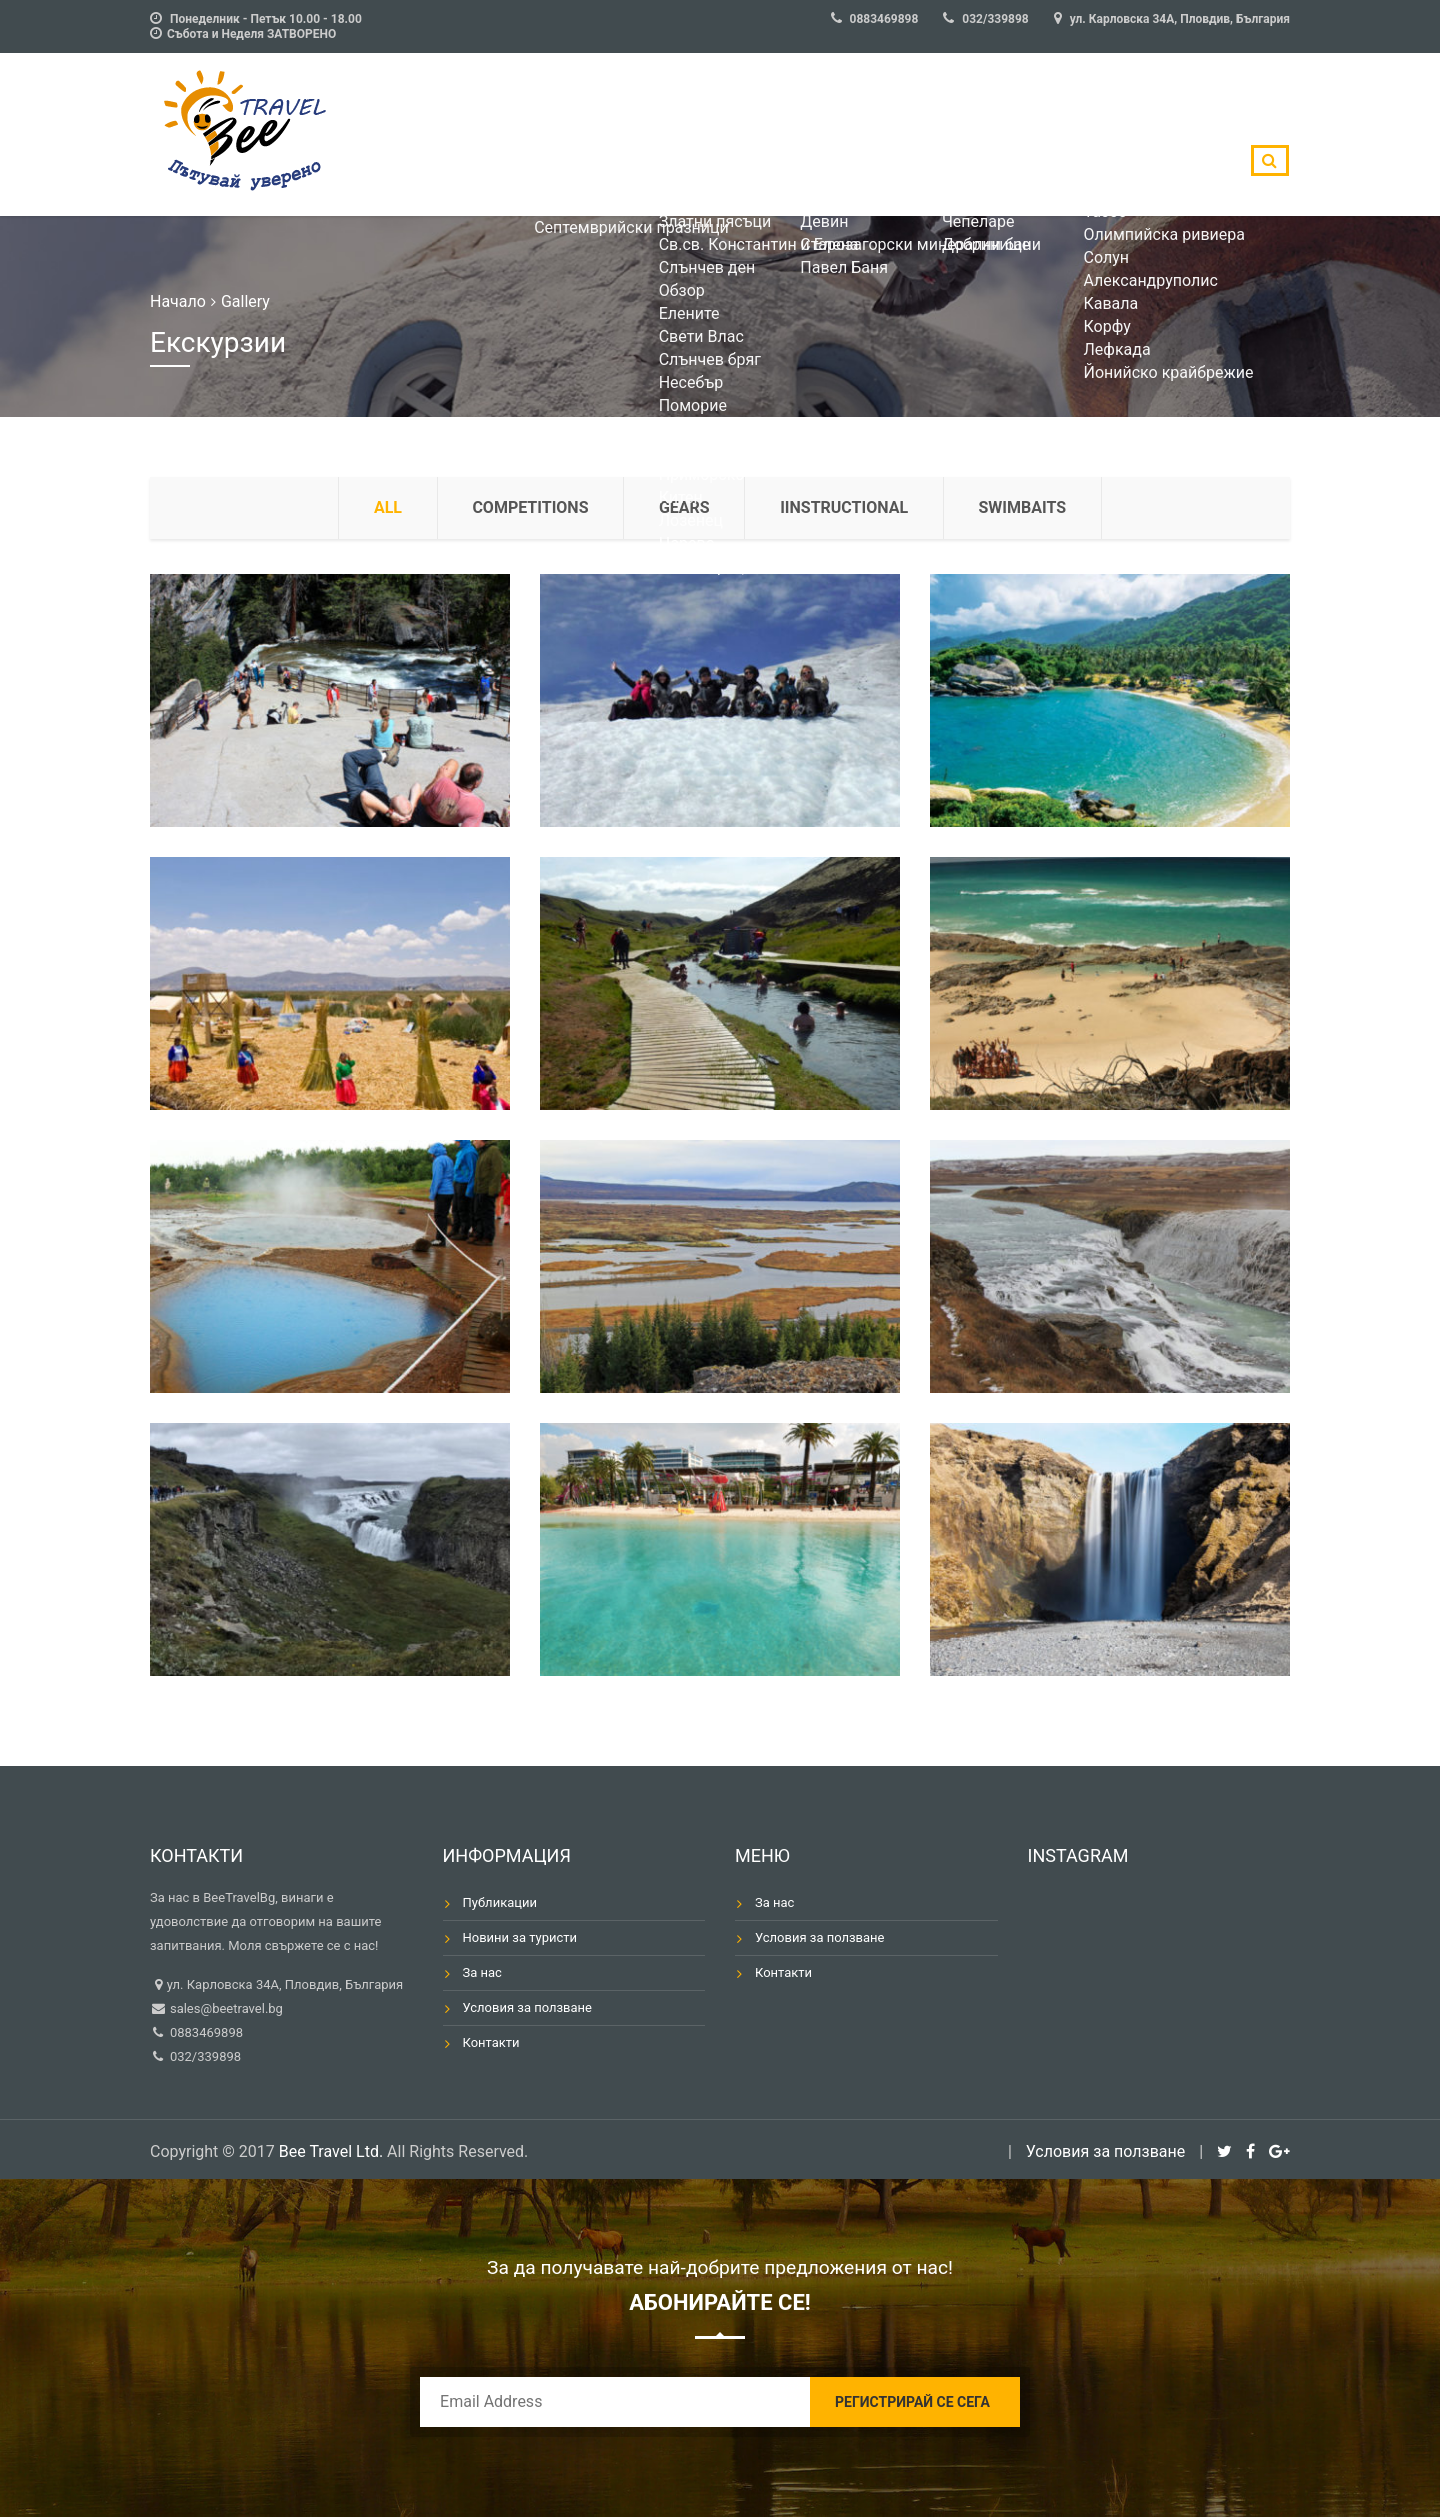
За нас (482, 1972)
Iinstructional (845, 507)
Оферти (479, 135)
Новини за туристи (520, 1937)
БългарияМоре (582, 135)
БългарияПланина (805, 135)
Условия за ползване (528, 2007)
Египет (1181, 135)
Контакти (491, 2042)
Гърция (908, 135)
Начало (178, 301)
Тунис (1093, 135)
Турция (1002, 135)
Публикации (500, 1902)
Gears (684, 507)
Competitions (530, 507)
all (387, 507)
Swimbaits (1024, 507)
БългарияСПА (693, 135)
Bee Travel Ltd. (331, 2151)
